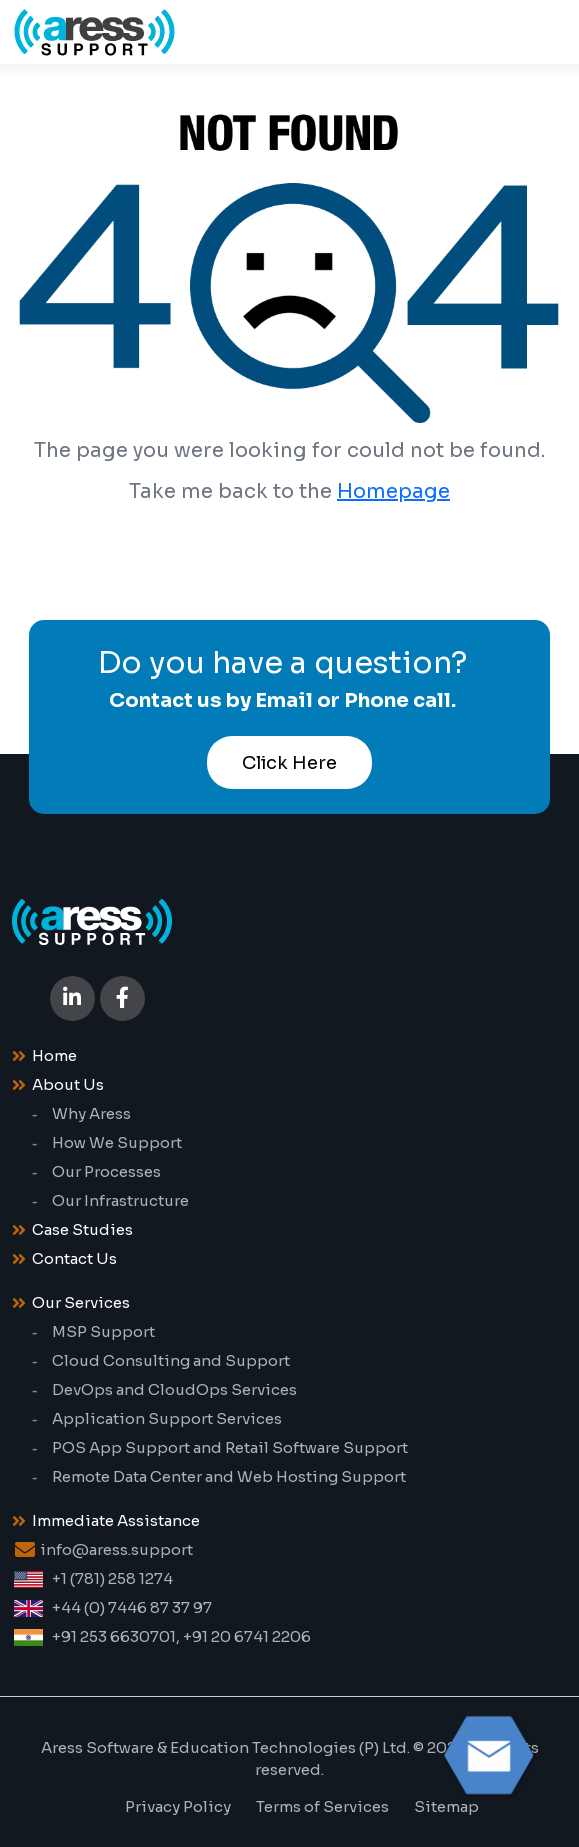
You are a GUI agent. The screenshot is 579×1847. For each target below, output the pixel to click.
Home (54, 1055)
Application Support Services (167, 1418)
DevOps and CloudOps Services (174, 1389)
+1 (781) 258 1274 (112, 1578)
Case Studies (82, 1229)
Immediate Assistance (116, 1520)
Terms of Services (322, 1806)
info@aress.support (116, 1549)
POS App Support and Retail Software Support (230, 1447)
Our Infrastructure (120, 1200)
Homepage (393, 491)
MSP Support (103, 1331)
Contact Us (74, 1258)
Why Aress (91, 1113)
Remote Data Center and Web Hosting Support (229, 1476)
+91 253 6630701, (116, 1636)
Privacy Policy (178, 1806)
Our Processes (106, 1171)
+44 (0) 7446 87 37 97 (132, 1607)
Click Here (289, 763)
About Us (68, 1084)
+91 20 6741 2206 (247, 1636)
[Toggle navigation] (535, 32)
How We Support (117, 1142)
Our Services (81, 1302)
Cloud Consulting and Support (171, 1360)
